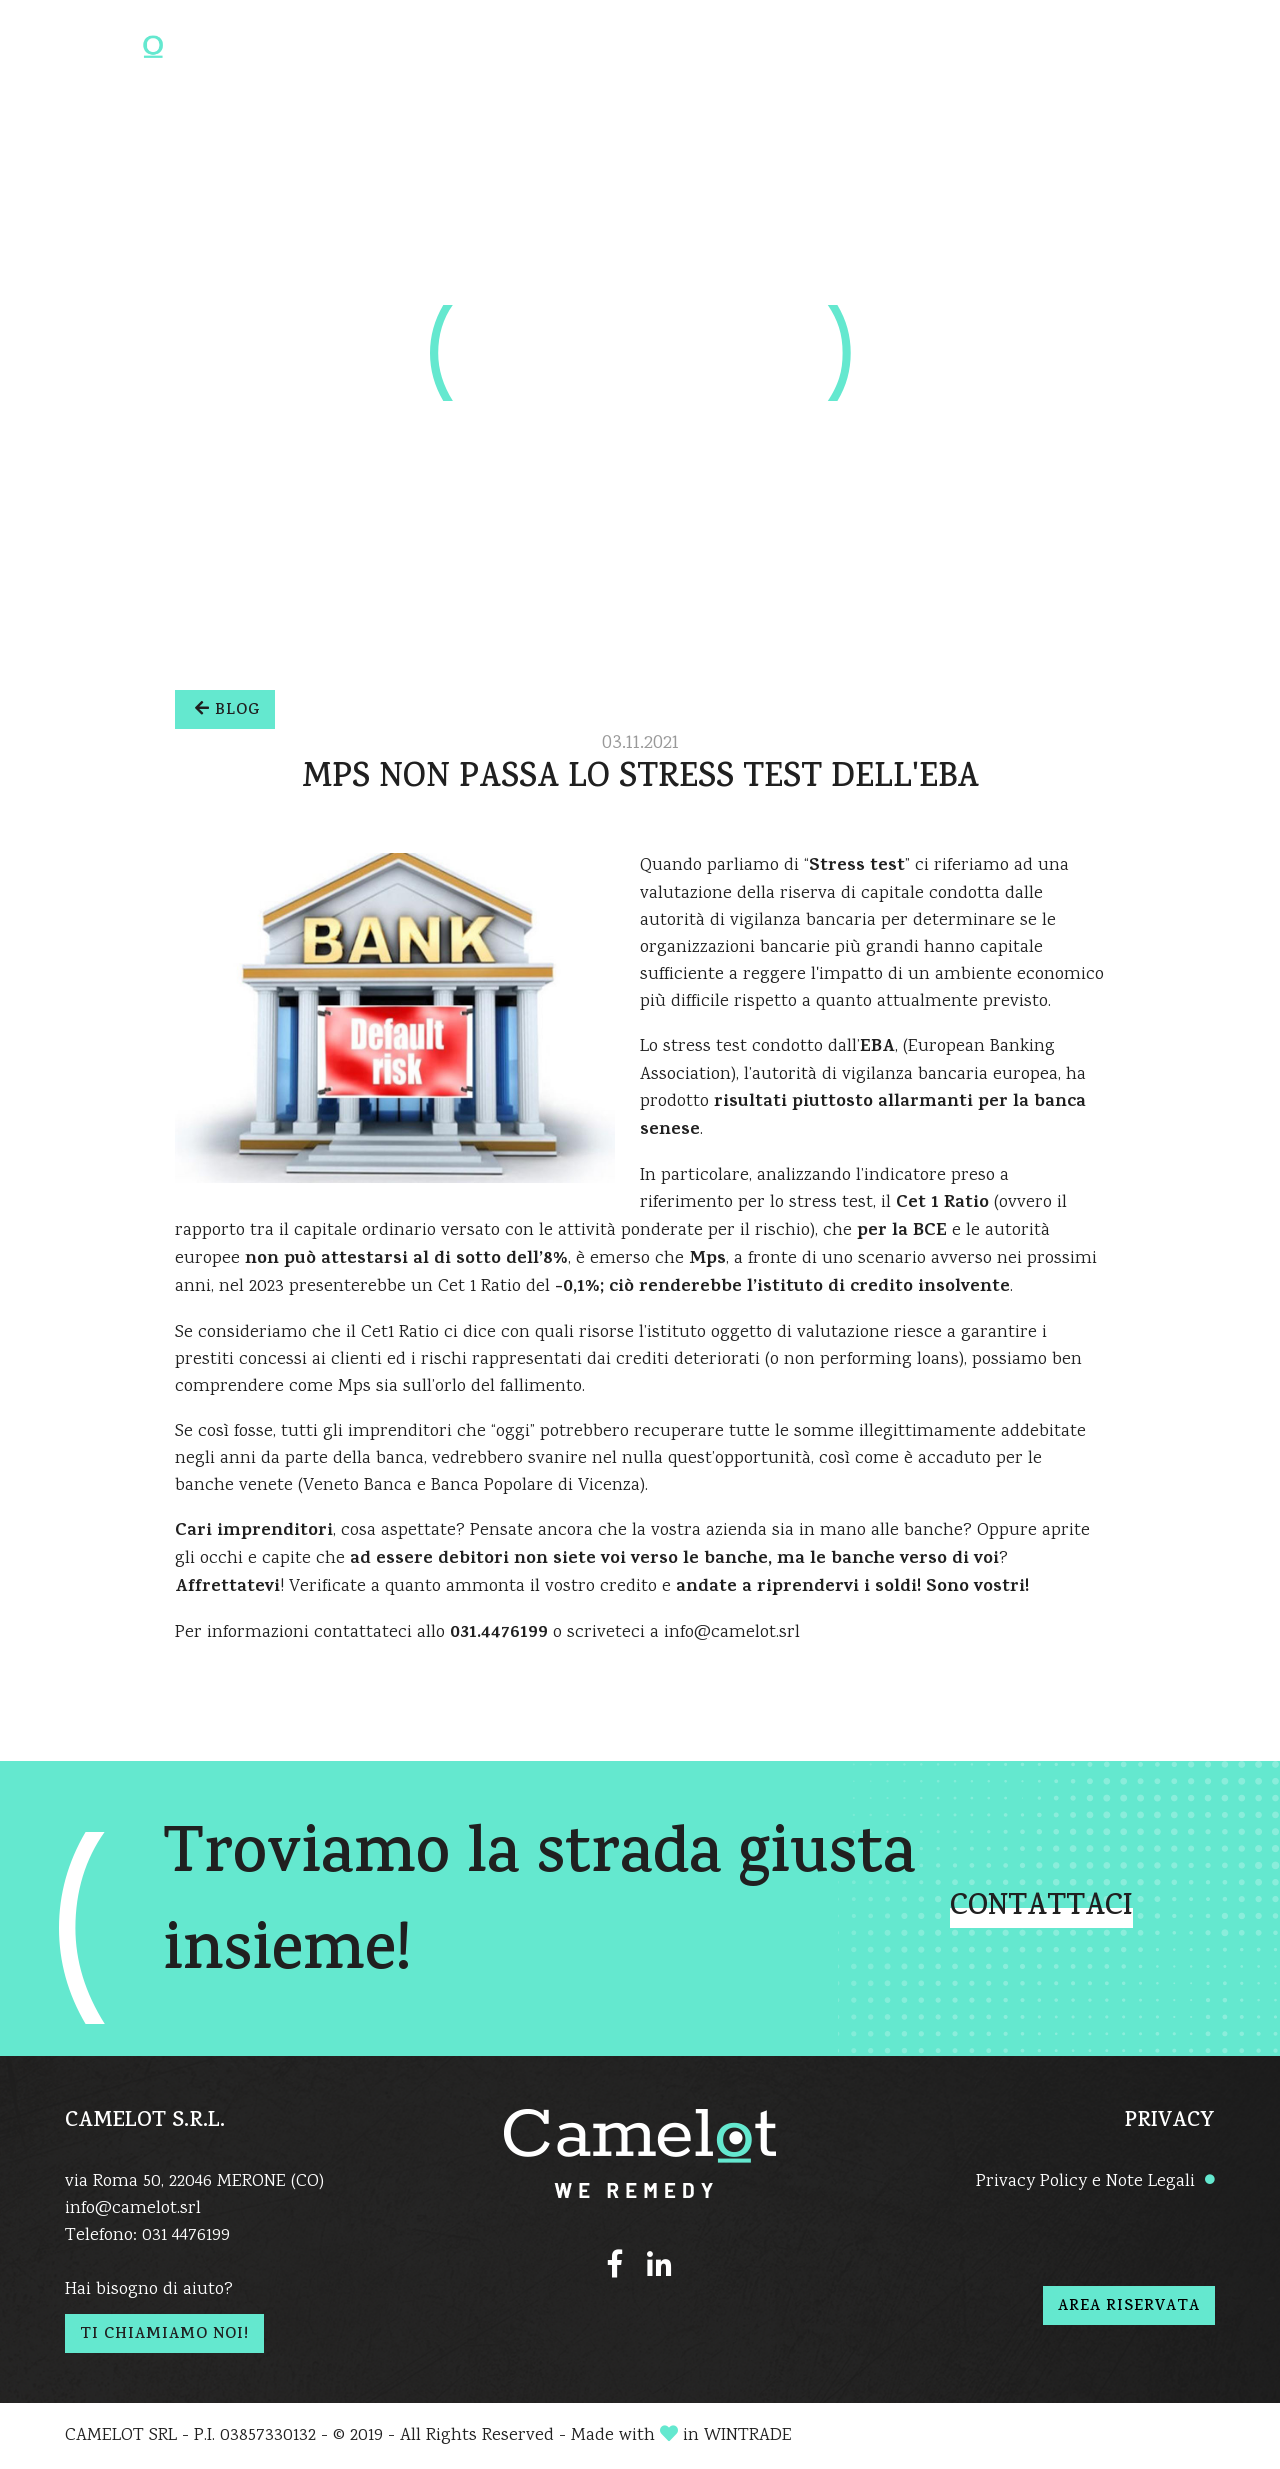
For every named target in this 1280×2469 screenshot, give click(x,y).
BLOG (227, 711)
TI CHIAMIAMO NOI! (164, 2335)
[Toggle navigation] (1254, 52)
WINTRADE (748, 2436)
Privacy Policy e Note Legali (1085, 2182)
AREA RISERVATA (1129, 2307)
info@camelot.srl (732, 1633)
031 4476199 (186, 2236)
